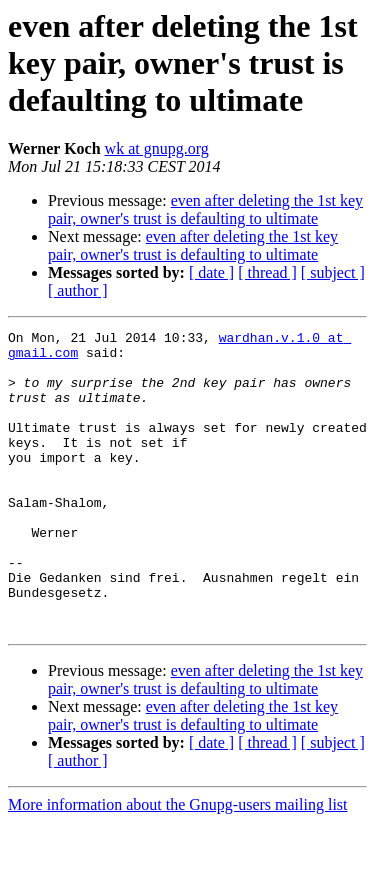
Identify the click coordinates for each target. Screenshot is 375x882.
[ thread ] (267, 272)
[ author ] (78, 290)
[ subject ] (333, 272)
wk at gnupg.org (157, 148)
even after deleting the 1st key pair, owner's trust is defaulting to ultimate (205, 209)
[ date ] (211, 272)
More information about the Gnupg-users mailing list (178, 864)
